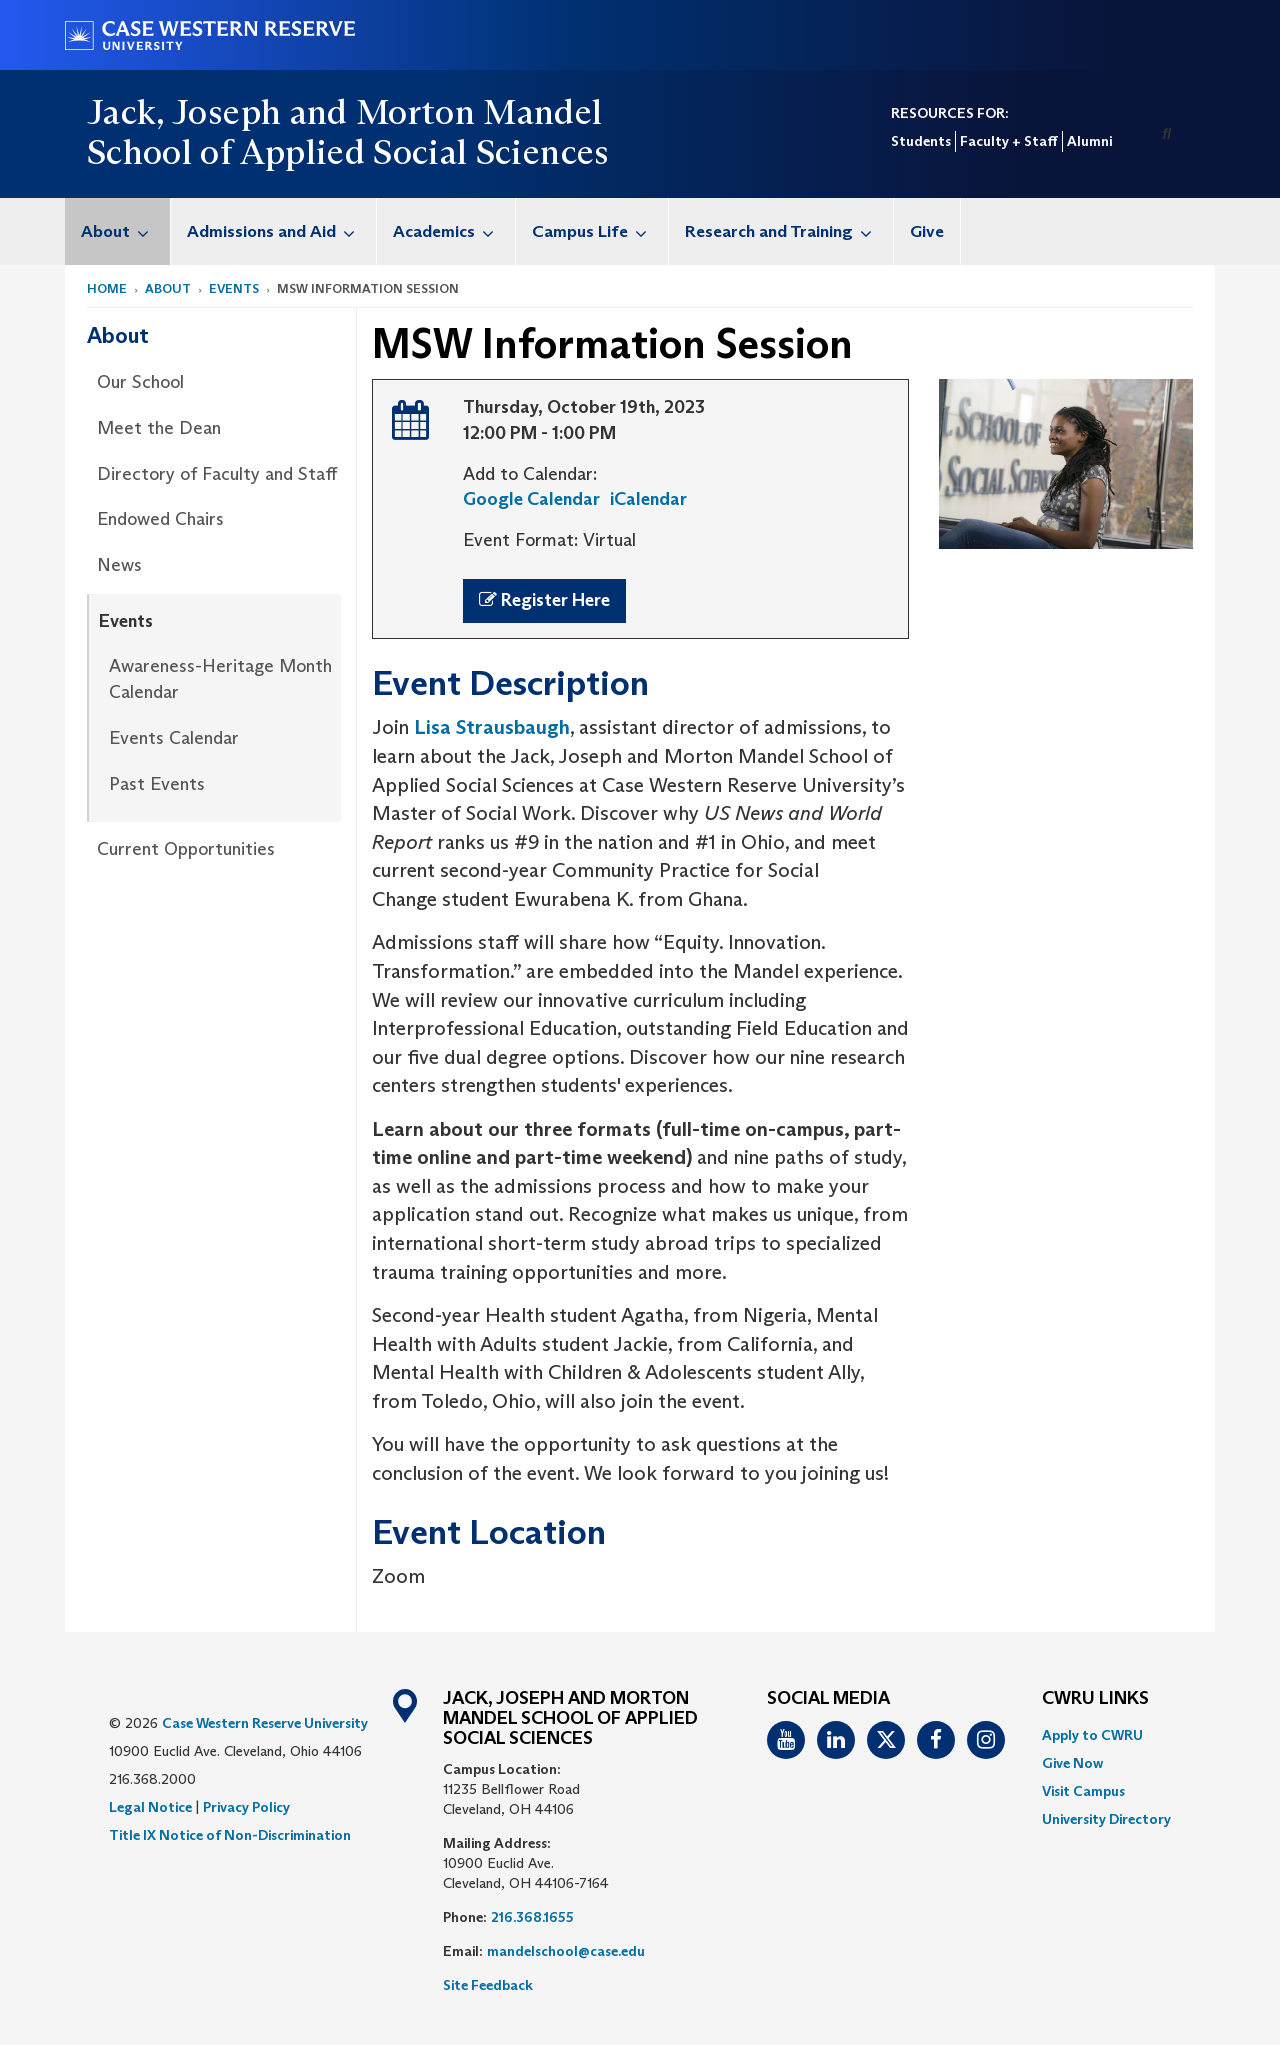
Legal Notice (150, 1807)
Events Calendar (174, 738)
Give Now (1072, 1763)
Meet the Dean (159, 428)
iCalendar (648, 499)
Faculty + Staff (1009, 141)
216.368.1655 (532, 1917)
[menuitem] (118, 231)
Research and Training (789, 231)
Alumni (1089, 141)
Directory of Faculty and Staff (217, 474)
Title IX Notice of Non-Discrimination (230, 1835)
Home (107, 288)
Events (234, 288)
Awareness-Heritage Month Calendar (220, 679)
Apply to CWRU (1092, 1735)
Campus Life (600, 231)
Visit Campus (1083, 1791)
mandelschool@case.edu (566, 1951)
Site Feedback (488, 1985)
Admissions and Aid (281, 231)
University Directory (1106, 1819)
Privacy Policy (246, 1807)
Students (921, 141)
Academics (454, 231)
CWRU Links (1095, 1699)
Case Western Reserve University (265, 1723)
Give (927, 231)
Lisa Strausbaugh (492, 727)
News (119, 565)
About (125, 231)
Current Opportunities (186, 849)
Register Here (544, 600)
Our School (140, 382)
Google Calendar (531, 499)
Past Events (157, 784)
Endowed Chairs (160, 519)
